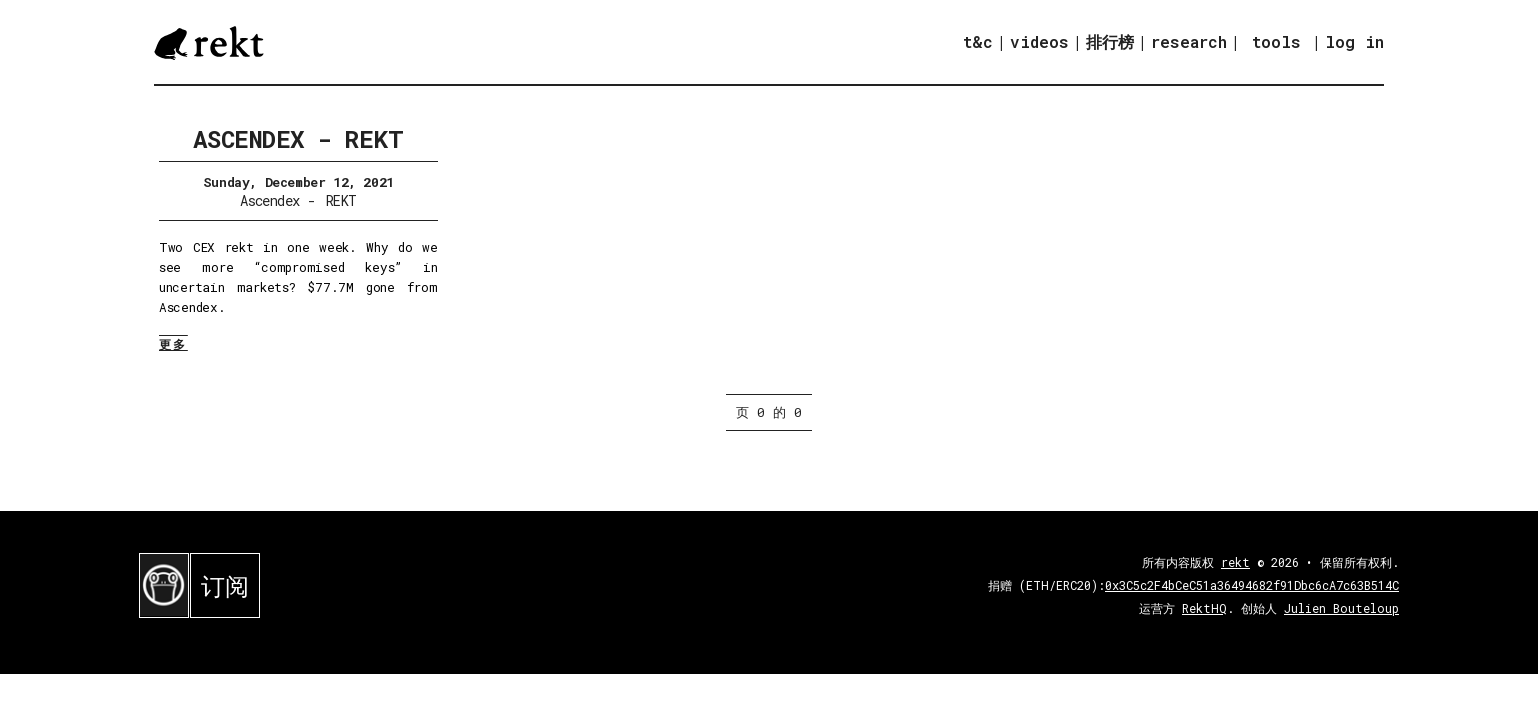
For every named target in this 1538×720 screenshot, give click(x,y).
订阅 (225, 586)
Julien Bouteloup (1341, 608)
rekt (1235, 562)
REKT (341, 200)
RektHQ (1204, 608)
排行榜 (1110, 41)
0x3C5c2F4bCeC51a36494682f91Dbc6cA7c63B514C (1252, 585)
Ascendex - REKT (298, 139)
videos (1039, 41)
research (1189, 41)
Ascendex (270, 200)
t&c (978, 41)
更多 (173, 344)
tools (1276, 41)
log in (1354, 42)
